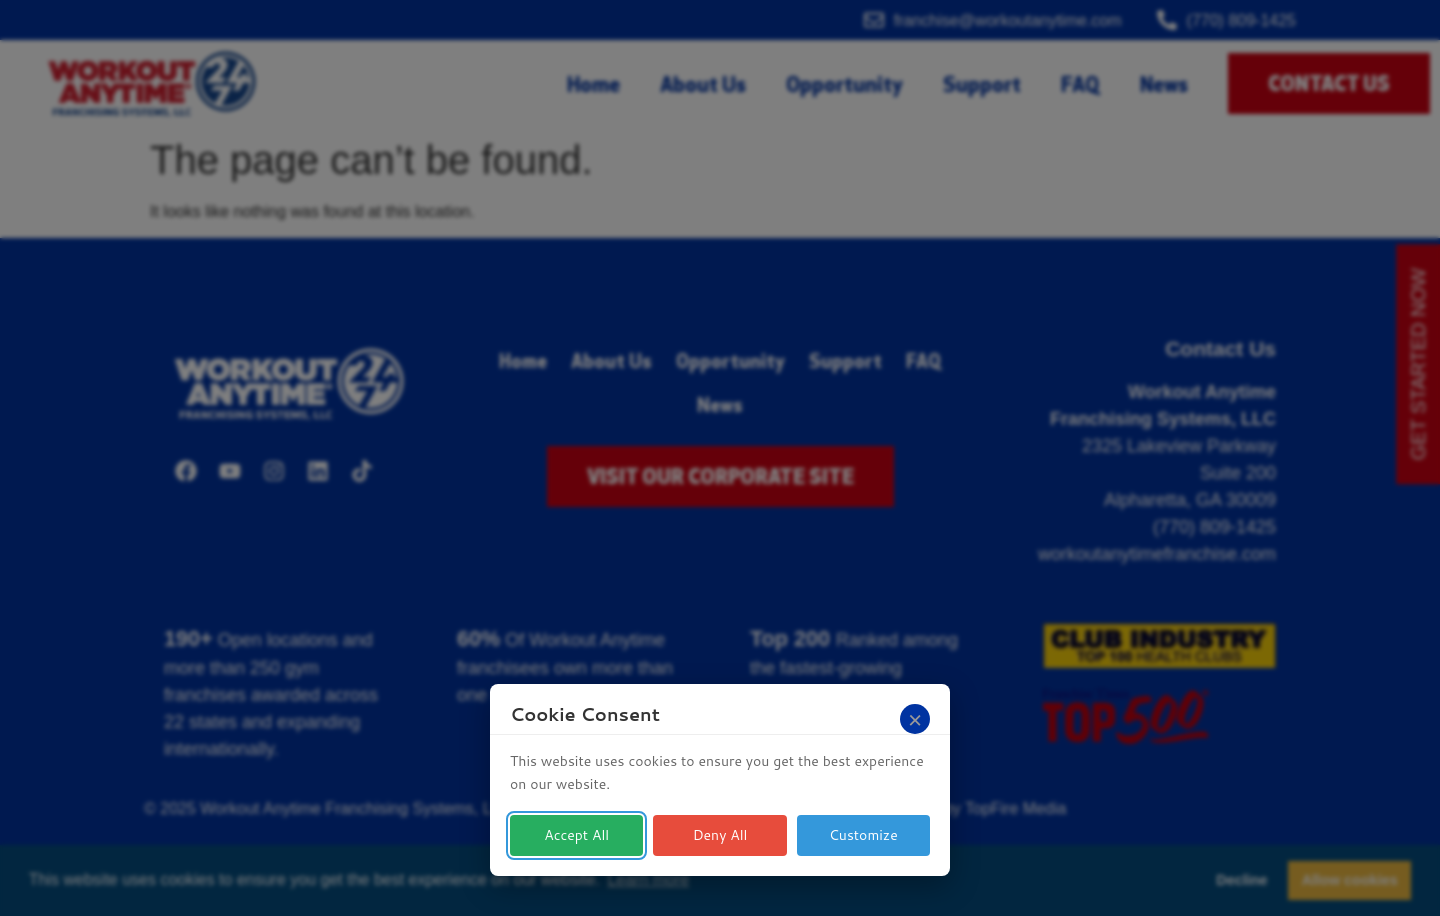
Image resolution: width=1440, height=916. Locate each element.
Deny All (720, 835)
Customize (863, 835)
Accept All (576, 835)
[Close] (915, 719)
